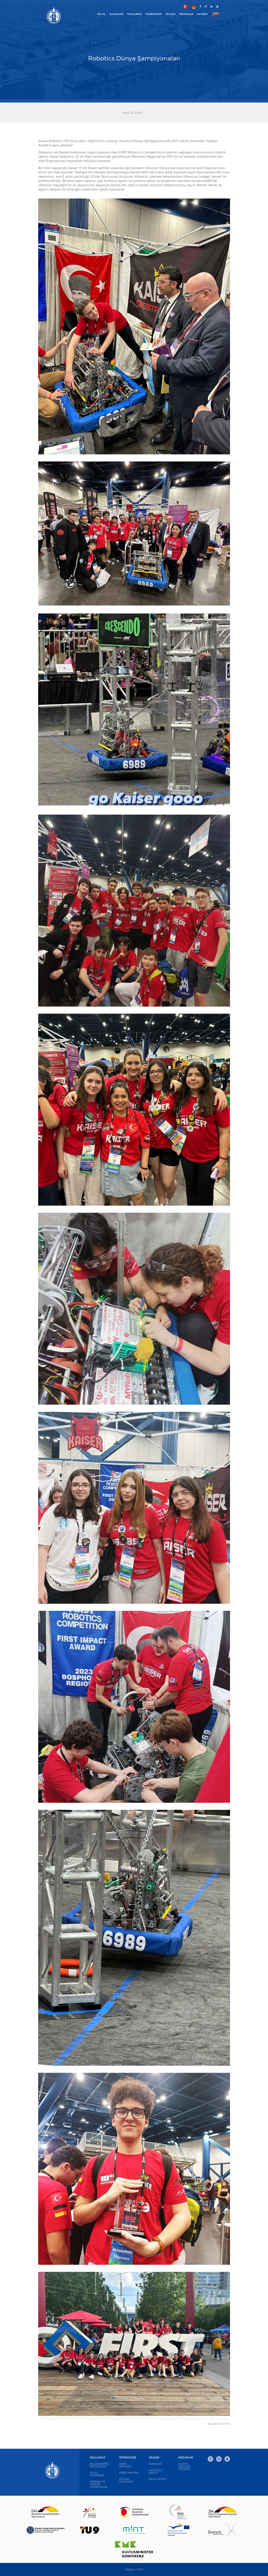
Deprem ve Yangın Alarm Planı (98, 2484)
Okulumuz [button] (134, 13)
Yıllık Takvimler (97, 2474)
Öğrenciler (127, 2457)
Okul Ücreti (157, 2479)
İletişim (202, 13)
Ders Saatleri (125, 2465)
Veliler (154, 2457)
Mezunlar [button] (186, 13)
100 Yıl (101, 13)
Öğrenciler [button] (153, 13)
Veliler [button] (170, 13)
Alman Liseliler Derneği (184, 2466)
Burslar (155, 2463)
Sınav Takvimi (128, 2472)
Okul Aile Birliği (155, 2471)
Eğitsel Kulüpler (126, 2480)
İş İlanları (116, 13)
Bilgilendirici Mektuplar (100, 2465)
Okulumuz (97, 2457)
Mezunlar (185, 2457)
